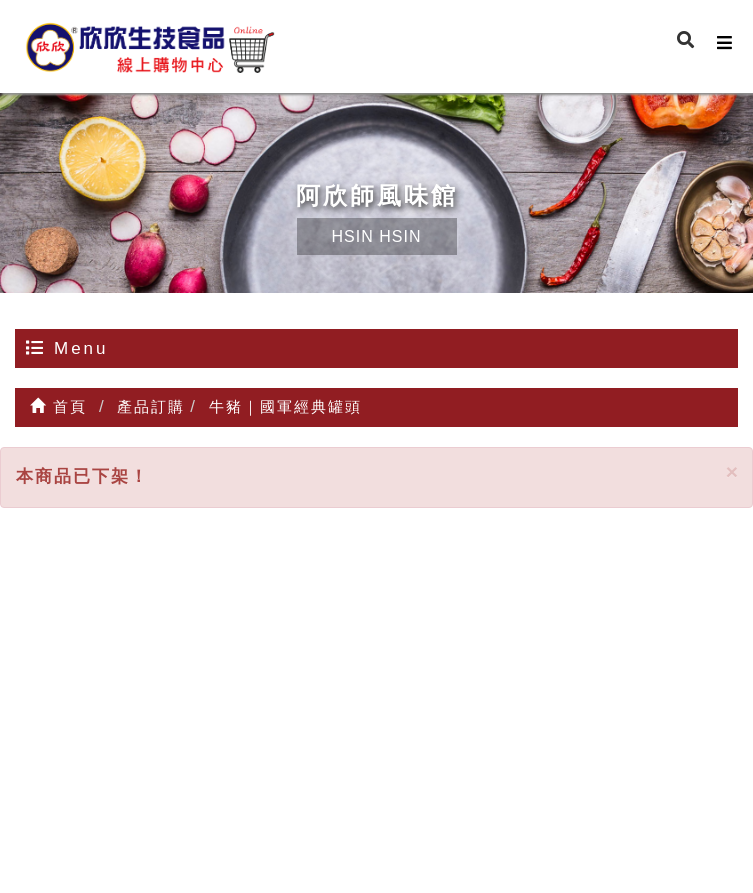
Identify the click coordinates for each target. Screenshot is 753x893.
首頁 (58, 406)
